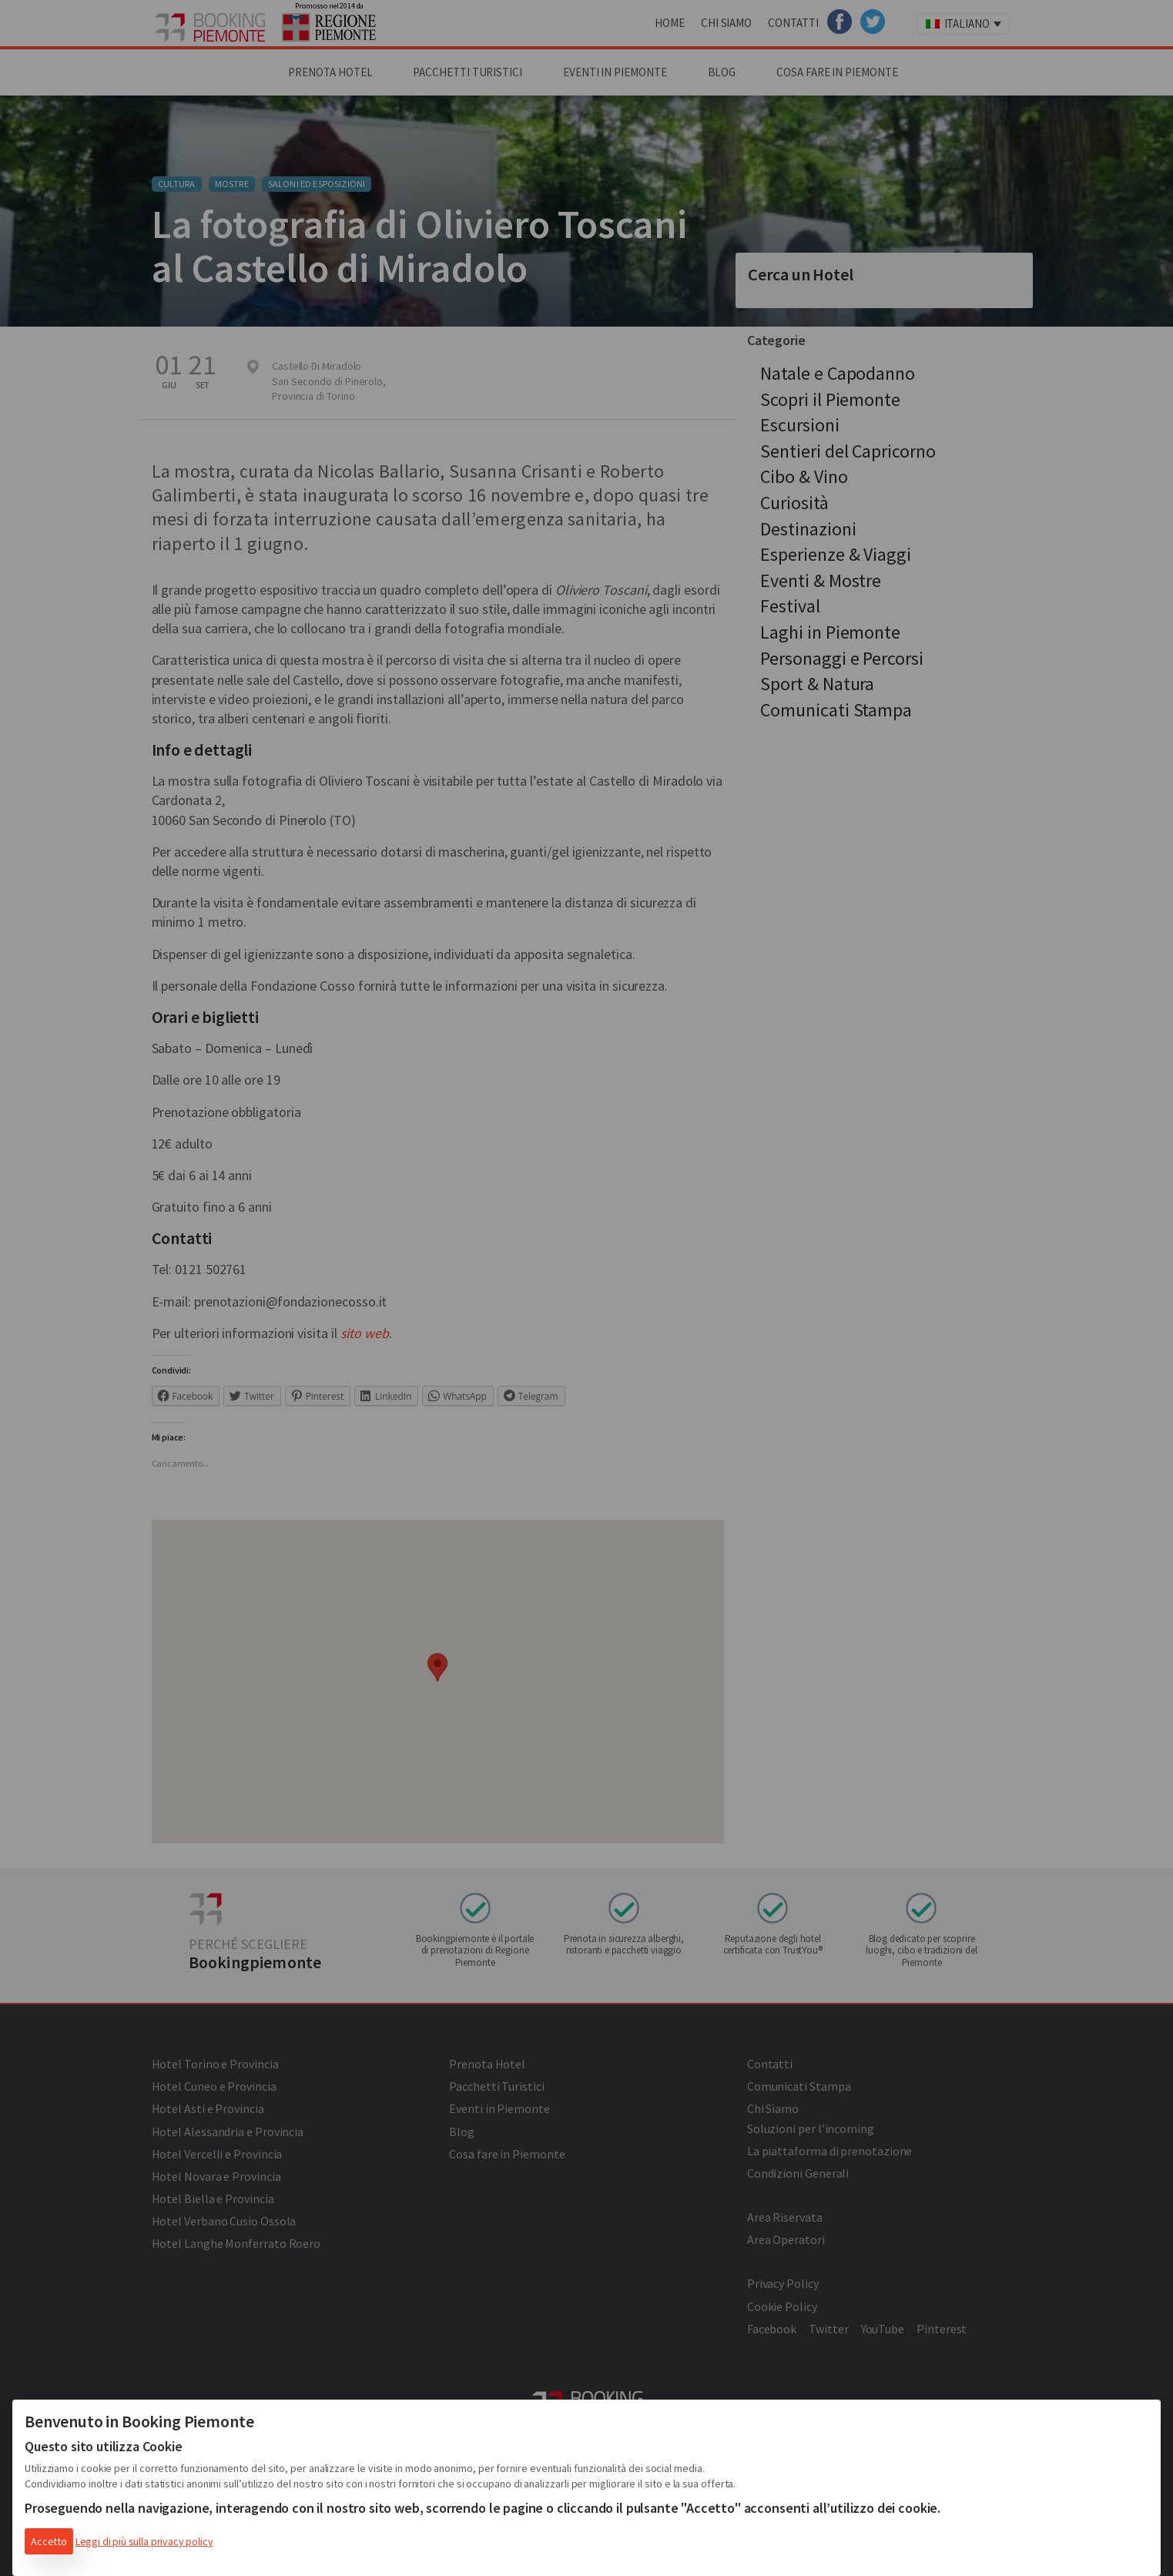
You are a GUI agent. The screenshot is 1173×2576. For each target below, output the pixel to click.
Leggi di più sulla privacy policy (144, 2541)
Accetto (49, 2541)
